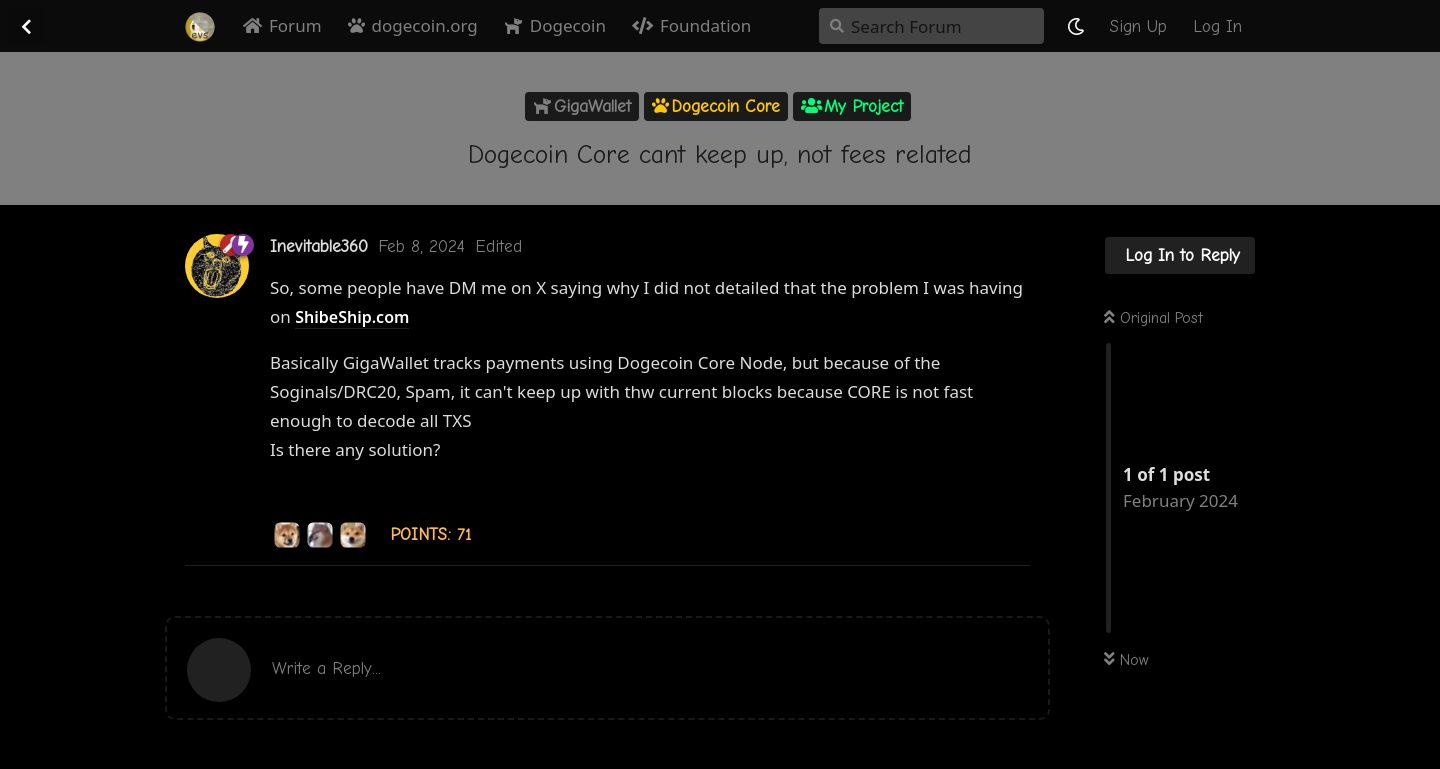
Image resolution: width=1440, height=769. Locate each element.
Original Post (1153, 318)
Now (1126, 660)
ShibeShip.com (352, 317)
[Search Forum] (931, 26)
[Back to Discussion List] (26, 26)
